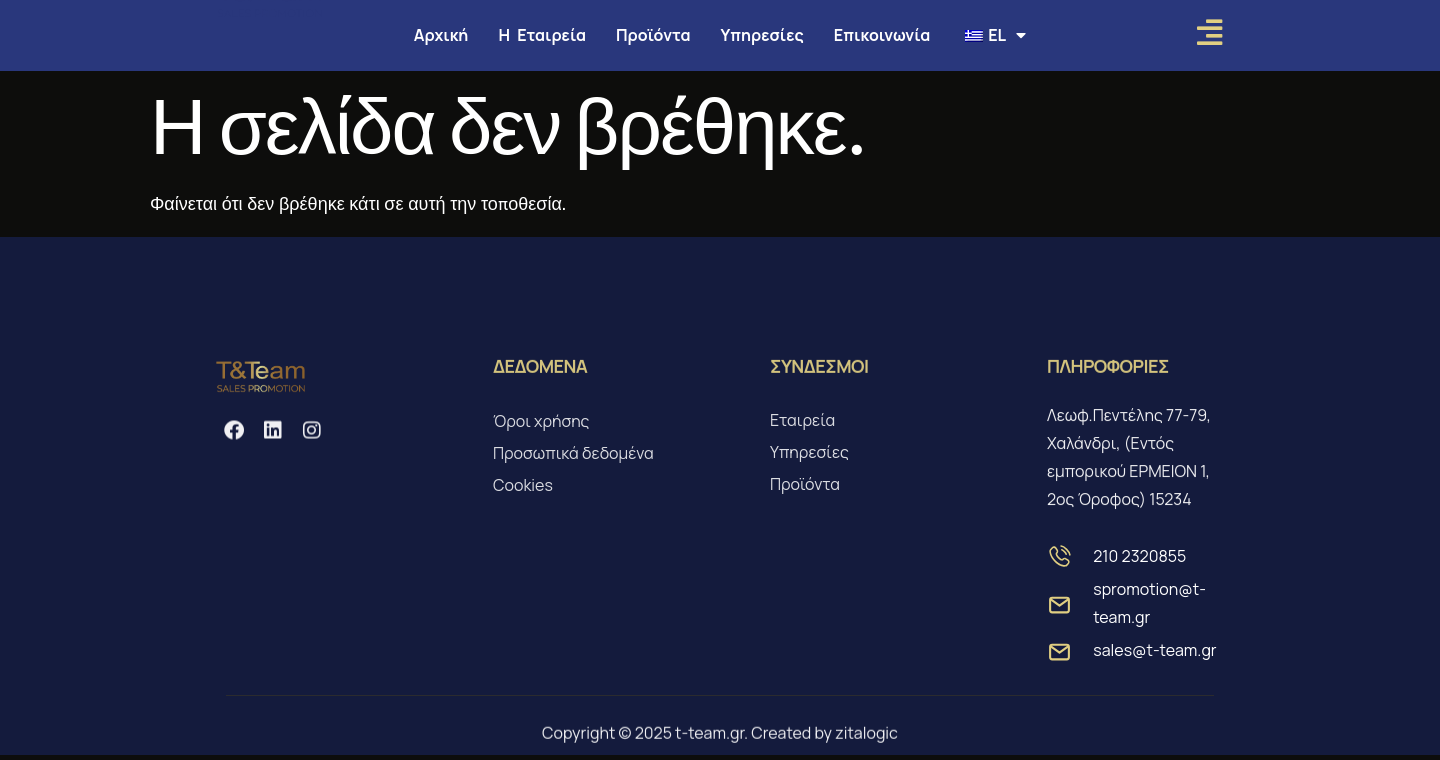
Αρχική (441, 35)
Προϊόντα (653, 35)
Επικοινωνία (882, 35)
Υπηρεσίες (762, 35)
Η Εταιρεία (542, 35)
